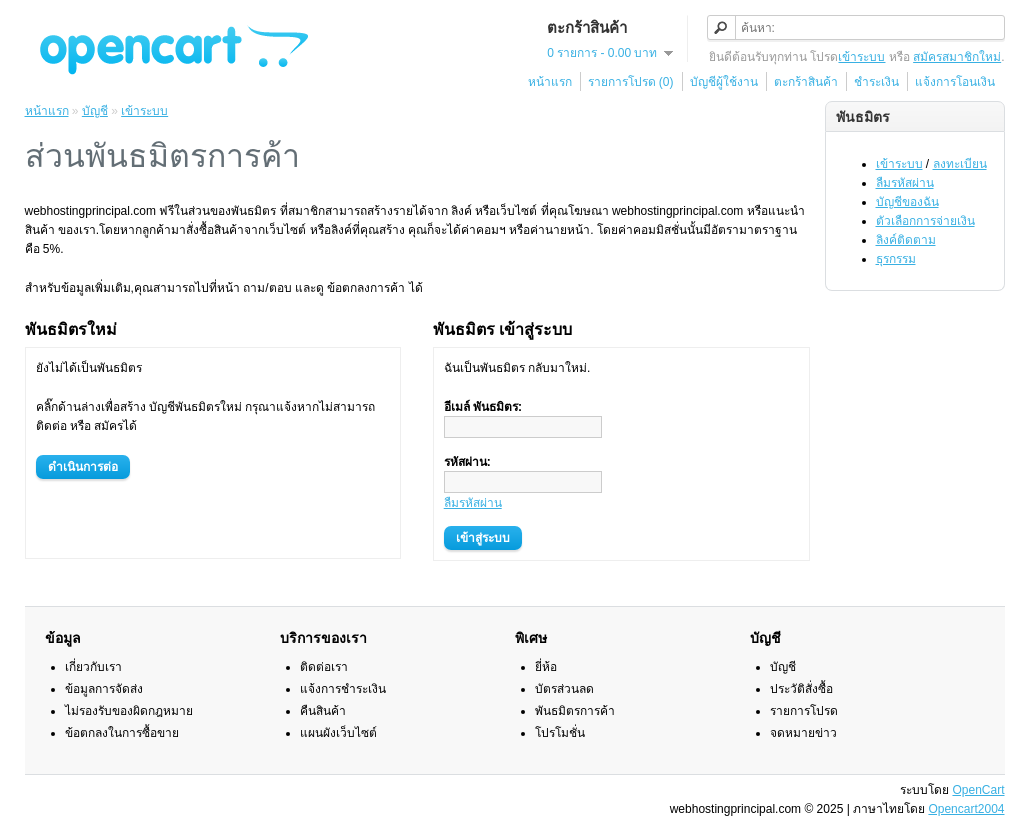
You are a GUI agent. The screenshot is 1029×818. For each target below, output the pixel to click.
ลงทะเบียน (960, 164)
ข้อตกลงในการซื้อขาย (122, 733)
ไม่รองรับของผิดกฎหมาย (129, 711)
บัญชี (95, 111)
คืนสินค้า (323, 711)
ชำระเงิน (876, 82)
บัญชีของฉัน (907, 202)
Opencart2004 (966, 809)
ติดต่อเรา (324, 667)
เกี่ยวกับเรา (93, 667)
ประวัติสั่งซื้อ (801, 689)
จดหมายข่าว (803, 733)
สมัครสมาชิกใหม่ (957, 57)
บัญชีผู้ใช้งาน (724, 82)
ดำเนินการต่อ (83, 467)
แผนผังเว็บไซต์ (338, 733)
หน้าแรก (550, 82)
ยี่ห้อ (546, 667)
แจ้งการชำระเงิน (343, 689)
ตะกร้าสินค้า (806, 82)
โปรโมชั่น (560, 733)
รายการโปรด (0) (631, 82)
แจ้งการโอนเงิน (955, 82)
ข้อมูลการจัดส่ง (104, 689)
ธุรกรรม (896, 259)
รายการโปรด (804, 711)
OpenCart (978, 790)
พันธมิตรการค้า (575, 711)
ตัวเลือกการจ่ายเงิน (925, 221)
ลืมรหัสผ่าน (905, 183)
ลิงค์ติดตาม (906, 240)
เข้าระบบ (861, 57)
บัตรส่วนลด (564, 689)
